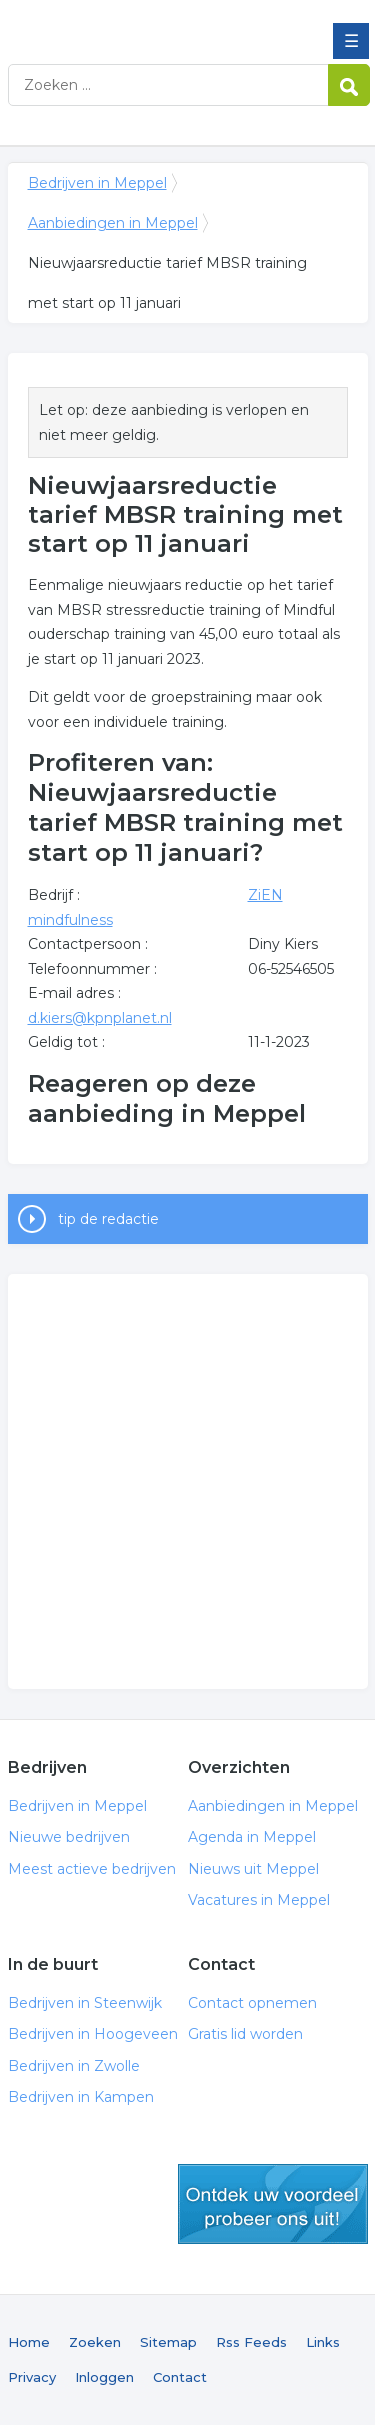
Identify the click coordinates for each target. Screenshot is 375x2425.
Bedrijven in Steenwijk (85, 2003)
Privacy (32, 2377)
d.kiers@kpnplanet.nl (100, 1018)
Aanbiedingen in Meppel (113, 223)
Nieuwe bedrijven (69, 1837)
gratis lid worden (273, 2204)
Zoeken (95, 2342)
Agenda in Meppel (252, 1837)
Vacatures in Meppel (259, 1900)
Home (29, 2342)
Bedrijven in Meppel (153, 23)
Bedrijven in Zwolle (74, 2066)
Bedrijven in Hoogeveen (93, 2034)
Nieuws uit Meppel (253, 1869)
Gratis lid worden (245, 2034)
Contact (180, 2377)
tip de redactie (108, 1219)
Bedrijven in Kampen (81, 2097)
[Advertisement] (187, 1481)
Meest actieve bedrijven (92, 1869)
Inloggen (104, 2377)
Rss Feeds (251, 2342)
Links (323, 2342)
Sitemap (168, 2342)
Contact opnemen (252, 2003)
